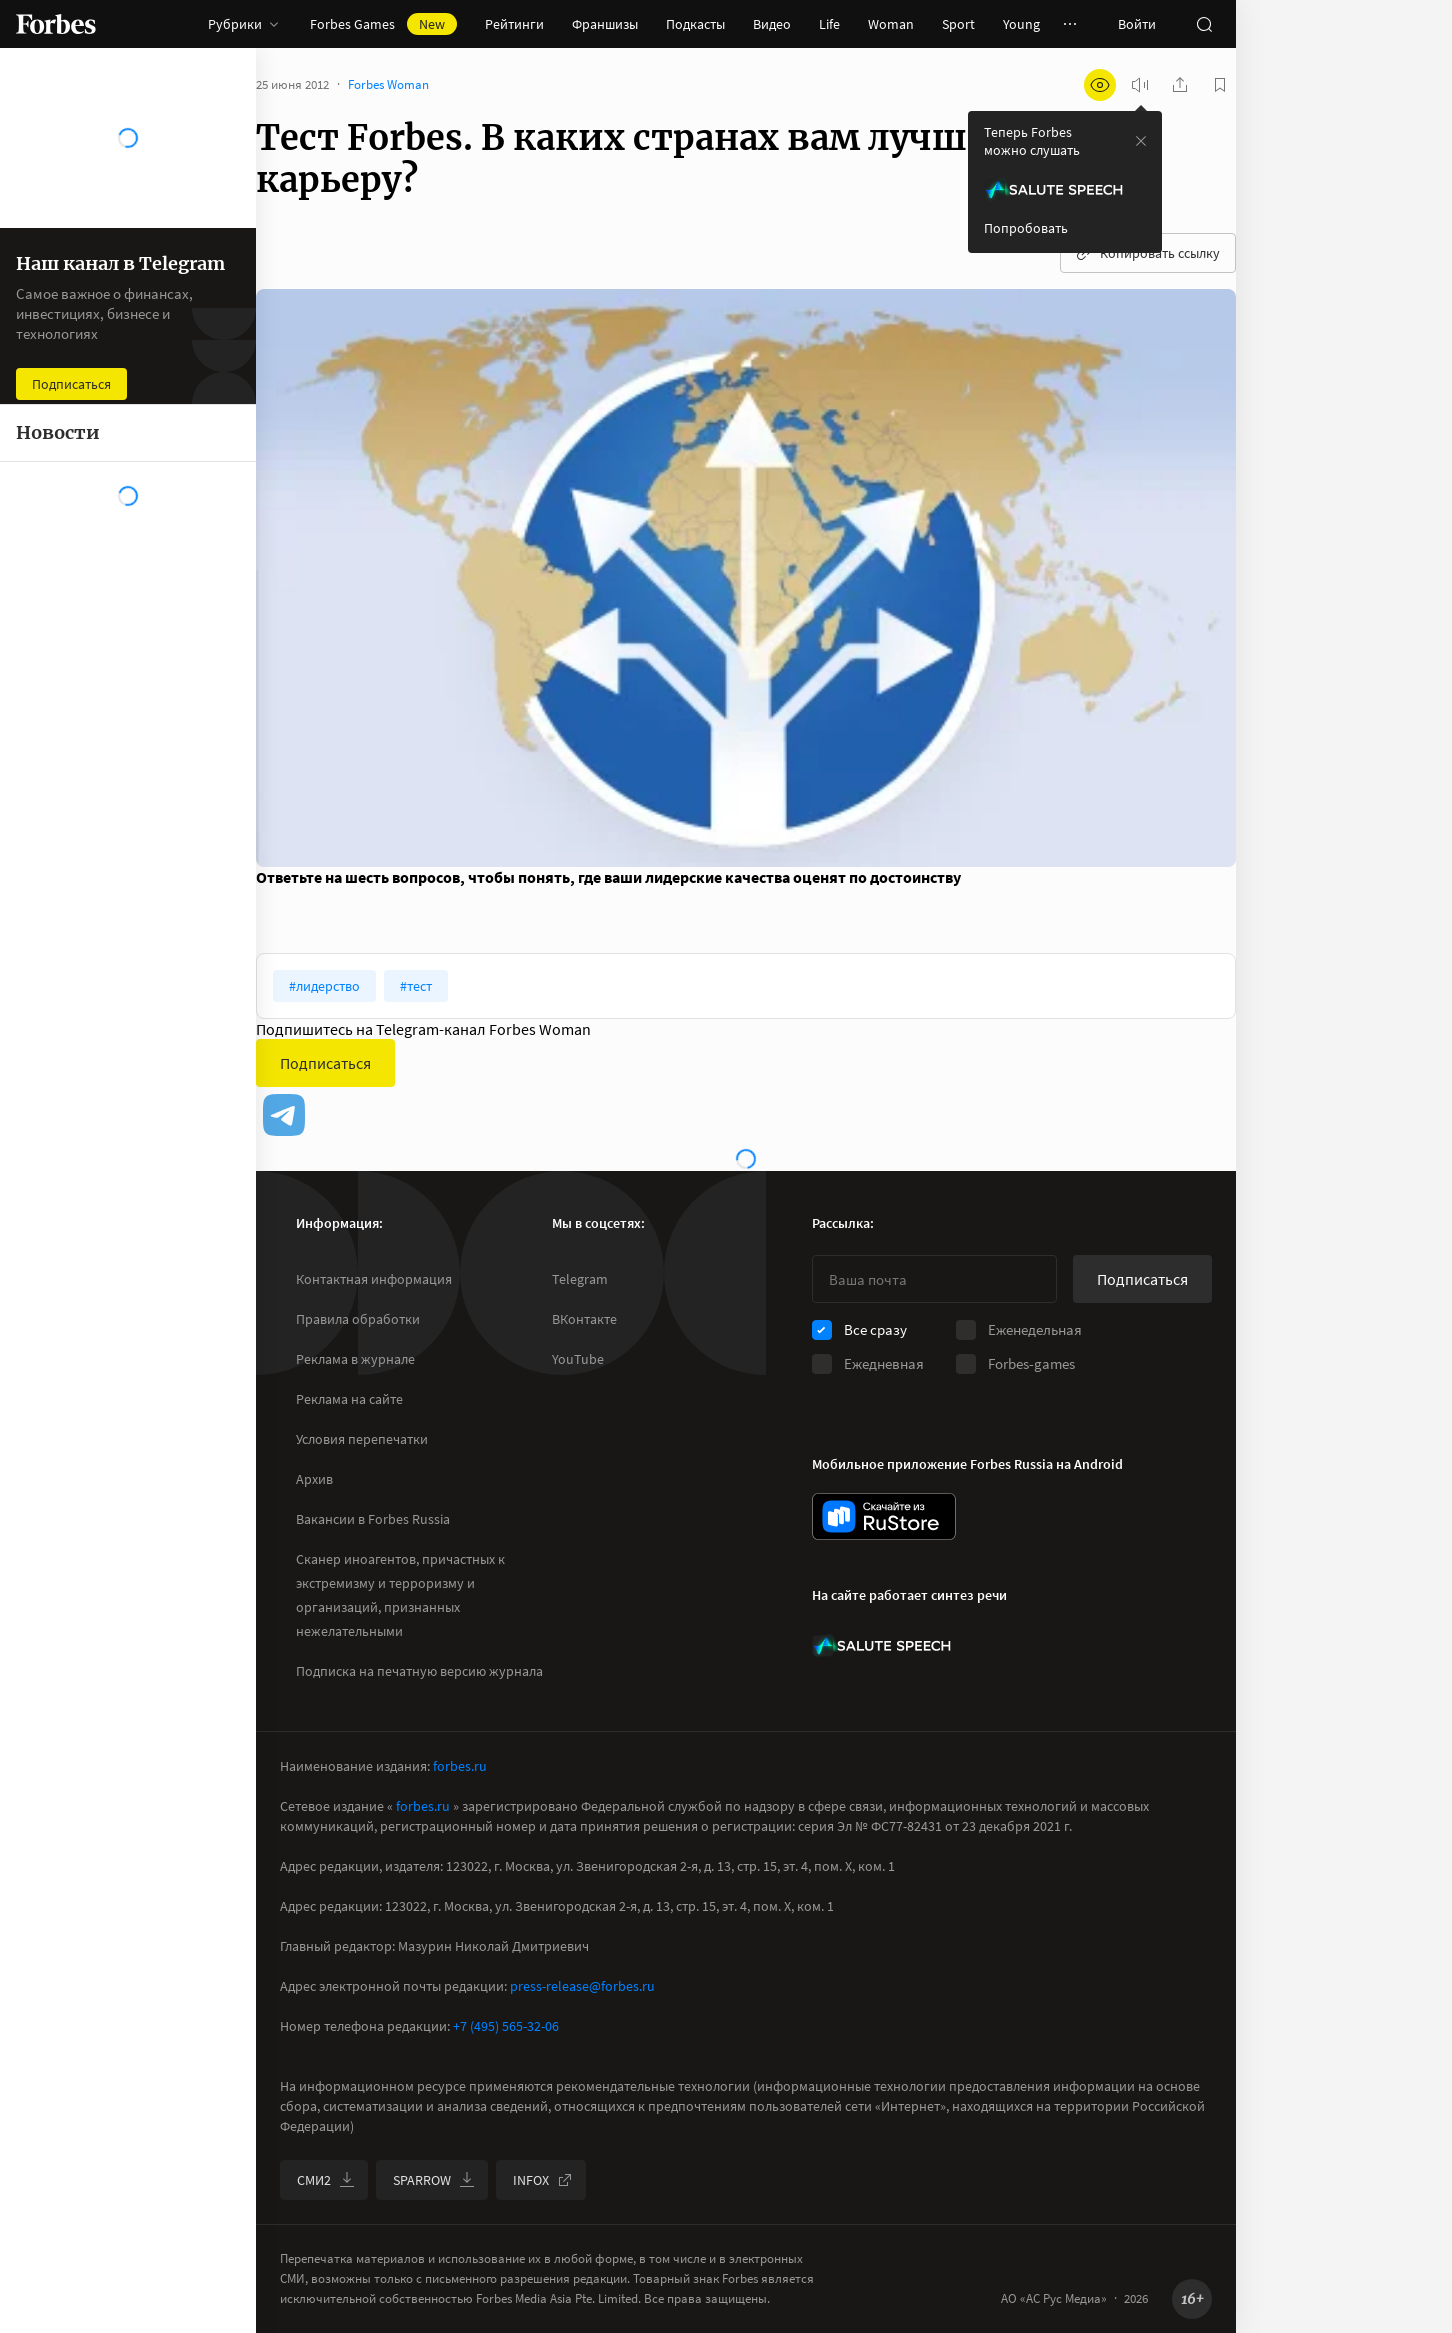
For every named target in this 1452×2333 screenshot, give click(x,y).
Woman (891, 24)
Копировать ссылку (1148, 253)
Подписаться (325, 1063)
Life (829, 24)
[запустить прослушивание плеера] (1140, 85)
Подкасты (695, 24)
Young (1021, 24)
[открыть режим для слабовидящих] (1100, 85)
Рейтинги (514, 24)
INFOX (543, 2180)
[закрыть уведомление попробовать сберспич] (1141, 141)
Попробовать (1026, 228)
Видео (772, 24)
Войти (1137, 24)
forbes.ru (460, 1766)
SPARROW (434, 2180)
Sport (958, 24)
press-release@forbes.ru (582, 1986)
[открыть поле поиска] (1204, 24)
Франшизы (605, 24)
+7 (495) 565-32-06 (506, 2026)
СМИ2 (326, 2180)
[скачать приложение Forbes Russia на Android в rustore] (884, 1516)
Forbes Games (383, 24)
